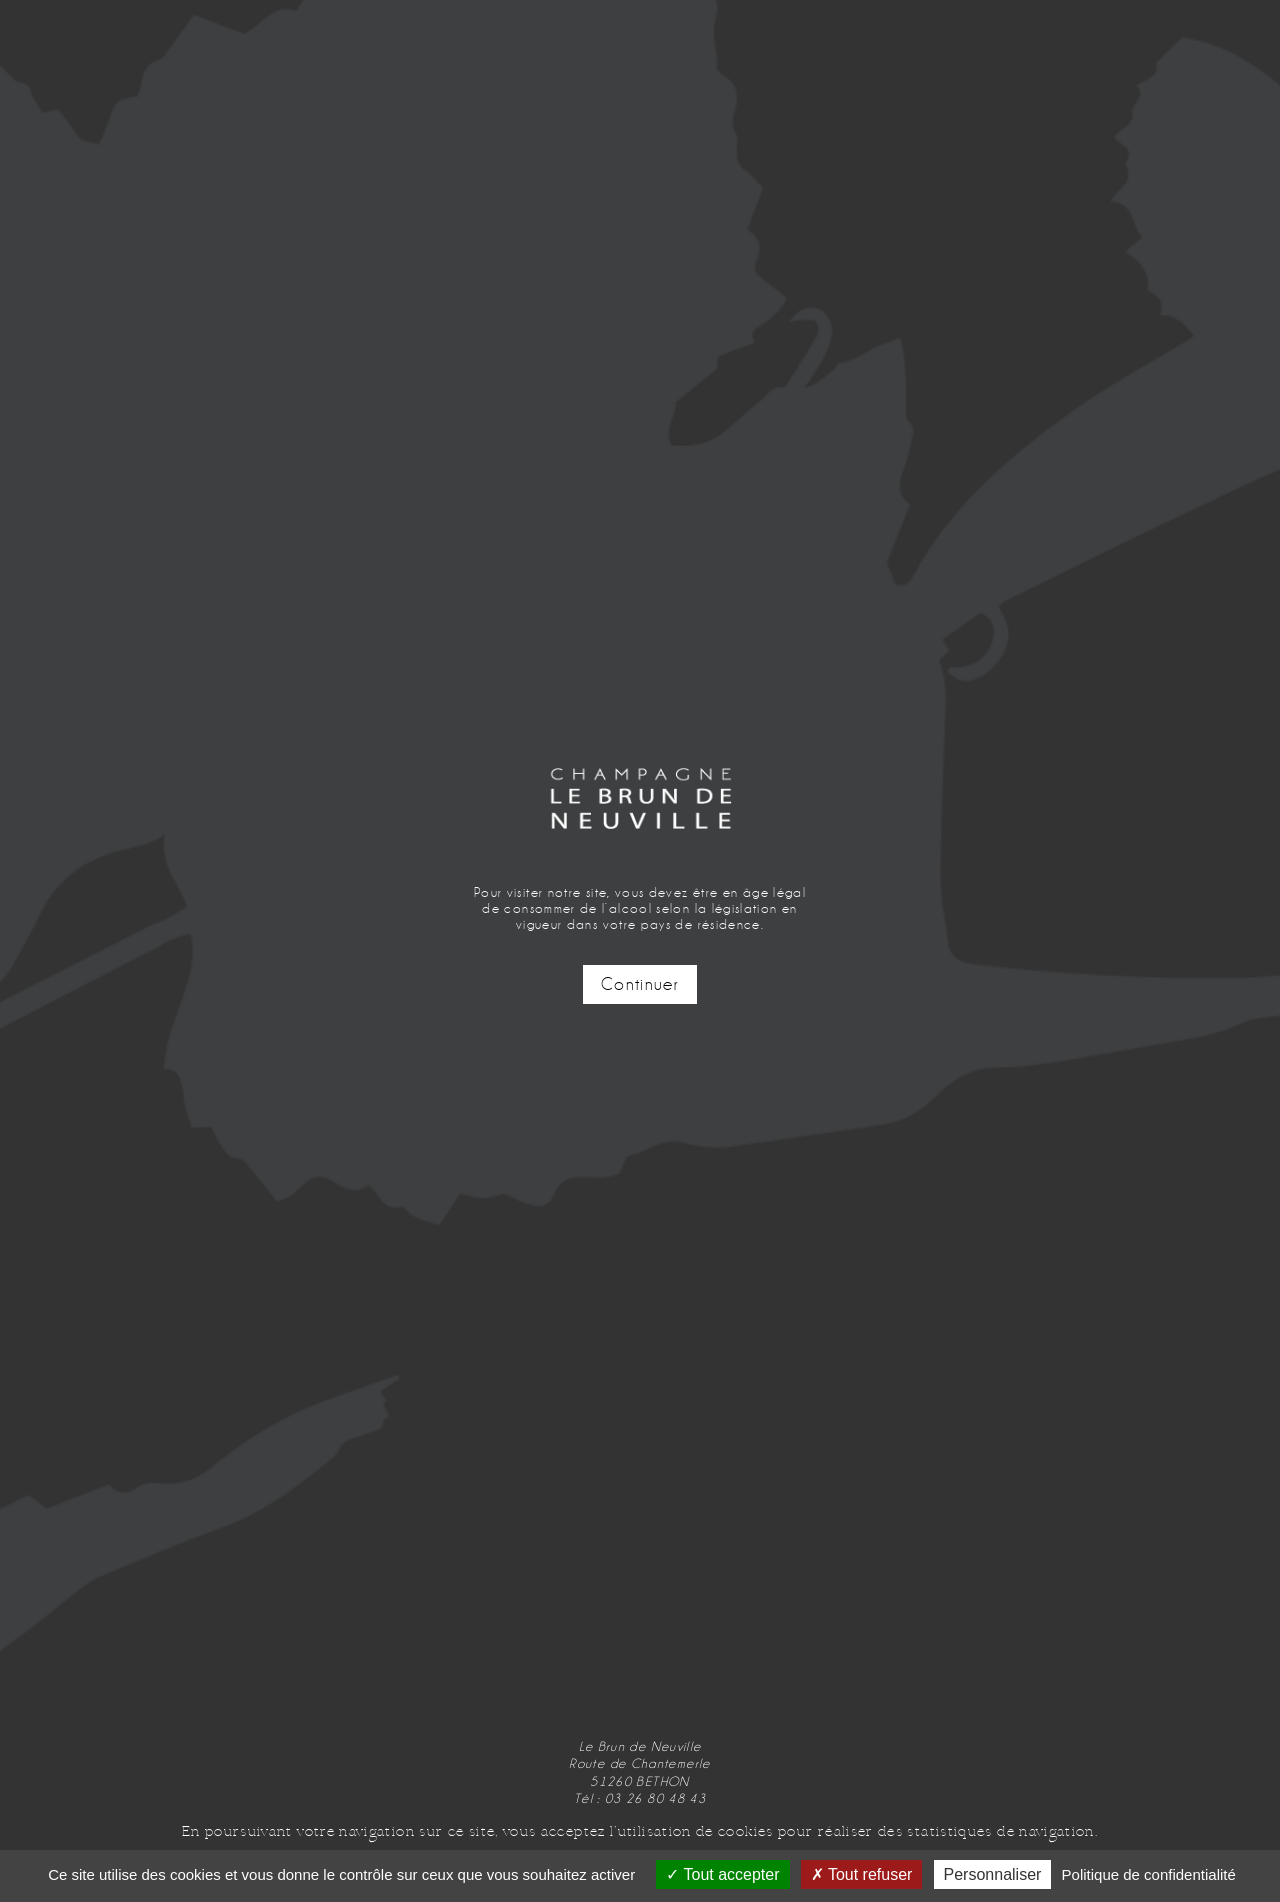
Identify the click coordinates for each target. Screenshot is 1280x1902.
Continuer (640, 984)
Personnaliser (993, 1874)
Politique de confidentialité (1149, 1874)
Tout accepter (722, 1874)
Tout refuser (862, 1874)
